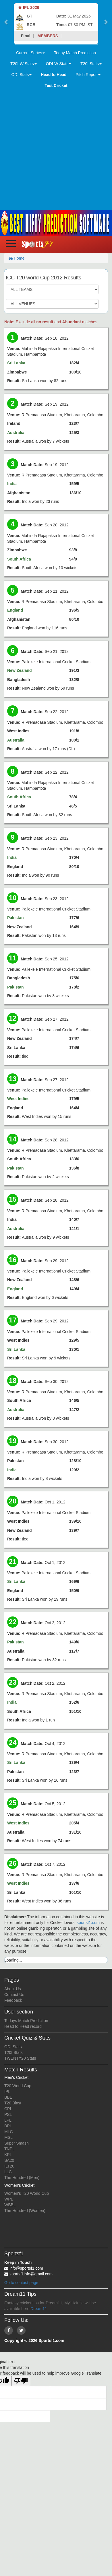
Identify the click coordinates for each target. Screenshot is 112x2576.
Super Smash (16, 2143)
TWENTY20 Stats (20, 2058)
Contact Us (14, 1994)
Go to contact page (21, 2282)
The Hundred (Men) (21, 2177)
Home (16, 258)
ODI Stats (13, 2046)
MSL (8, 2137)
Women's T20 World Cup (26, 2193)
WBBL (10, 2205)
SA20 (9, 2160)
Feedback (13, 2000)
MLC (8, 2131)
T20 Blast (12, 2103)
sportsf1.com (88, 1922)
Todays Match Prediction (26, 2020)
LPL (7, 2120)
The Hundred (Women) (24, 2210)
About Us (12, 1989)
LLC (8, 2172)
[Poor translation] (21, 2381)
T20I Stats (13, 2052)
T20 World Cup (17, 2085)
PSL (8, 2114)
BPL (8, 2126)
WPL (8, 2199)
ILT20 (9, 2166)
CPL (8, 2108)
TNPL (9, 2149)
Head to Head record (23, 2026)
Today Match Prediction (75, 52)
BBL (8, 2097)
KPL (8, 2154)
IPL (7, 2091)
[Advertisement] (54, 147)
